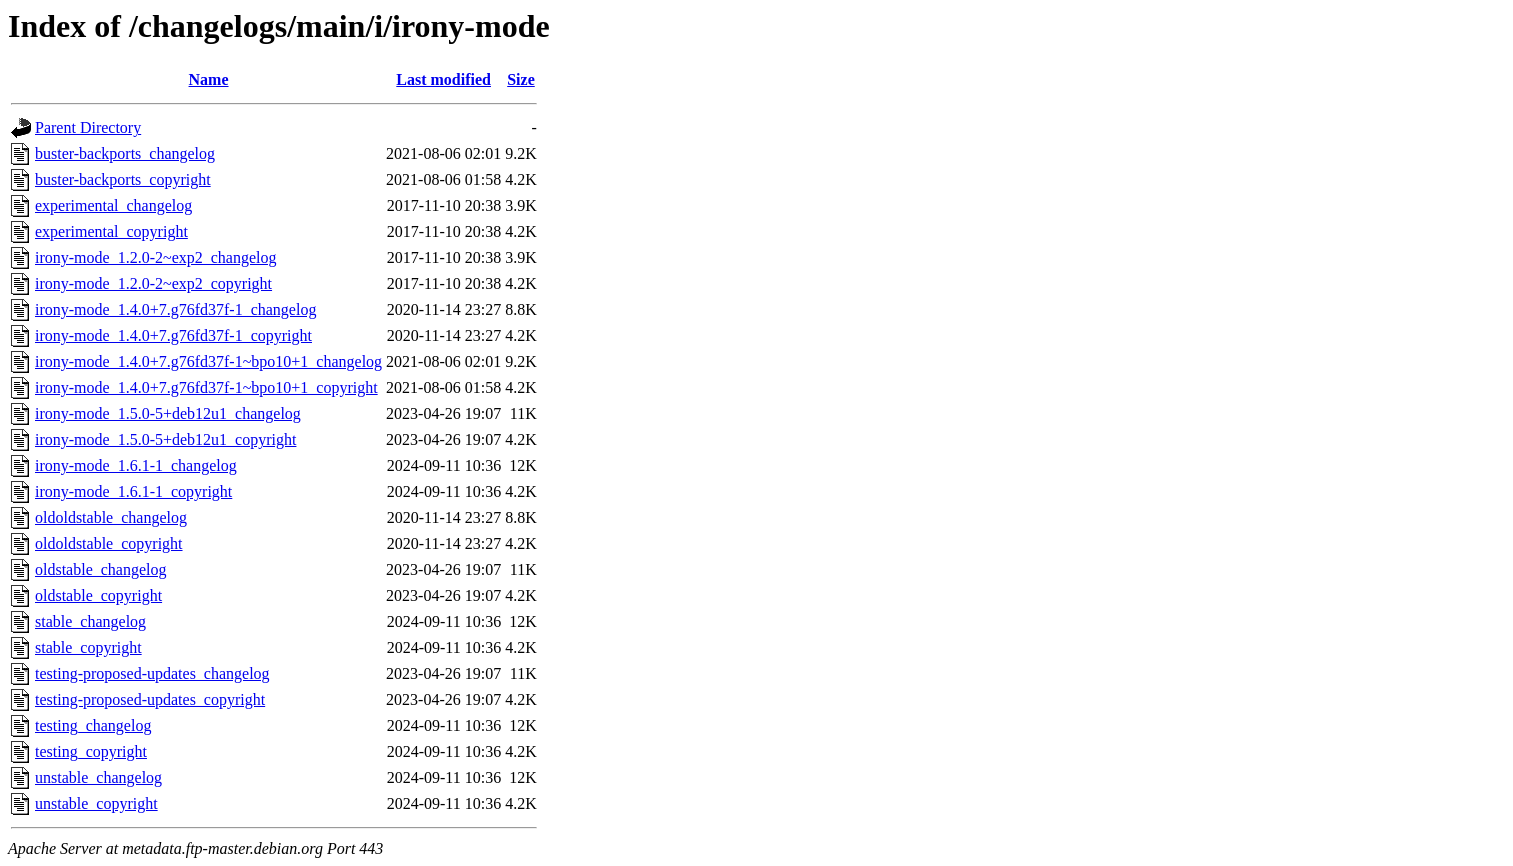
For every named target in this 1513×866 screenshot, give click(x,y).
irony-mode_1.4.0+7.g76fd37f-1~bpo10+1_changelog (208, 361)
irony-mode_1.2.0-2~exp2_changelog (155, 257)
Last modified (443, 79)
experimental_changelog (113, 205)
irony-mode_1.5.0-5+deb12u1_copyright (165, 439)
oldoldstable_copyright (109, 543)
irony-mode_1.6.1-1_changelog (136, 465)
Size (521, 79)
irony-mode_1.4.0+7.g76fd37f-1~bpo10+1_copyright (206, 387)
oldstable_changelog (101, 569)
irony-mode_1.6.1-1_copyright (133, 491)
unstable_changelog (98, 777)
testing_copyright (91, 751)
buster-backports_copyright (123, 179)
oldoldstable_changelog (111, 517)
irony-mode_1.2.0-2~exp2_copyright (153, 283)
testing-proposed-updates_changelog (152, 673)
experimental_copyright (111, 231)
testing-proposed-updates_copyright (150, 699)
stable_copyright (88, 647)
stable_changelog (90, 621)
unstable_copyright (96, 803)
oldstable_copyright (98, 595)
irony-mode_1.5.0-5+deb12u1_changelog (168, 413)
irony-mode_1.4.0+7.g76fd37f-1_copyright (173, 335)
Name (209, 79)
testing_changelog (93, 725)
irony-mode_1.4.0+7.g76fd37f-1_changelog (175, 309)
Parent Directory (88, 127)
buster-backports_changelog (125, 153)
